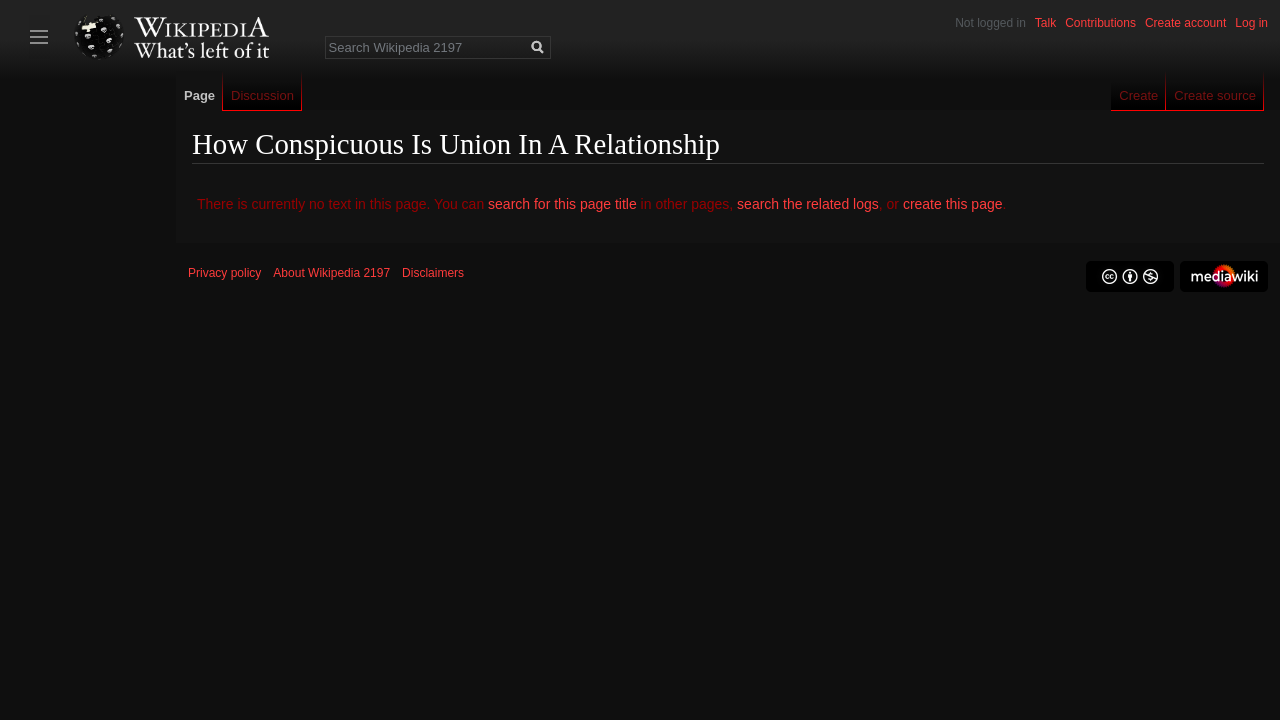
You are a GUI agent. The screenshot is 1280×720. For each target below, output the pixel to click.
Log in (1251, 23)
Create (1138, 95)
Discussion (262, 95)
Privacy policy (224, 273)
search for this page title (562, 204)
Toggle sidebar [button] (39, 37)
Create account (1185, 23)
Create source (1215, 95)
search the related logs (808, 204)
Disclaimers (433, 273)
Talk (1045, 23)
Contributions (1100, 23)
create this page (953, 204)
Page (199, 95)
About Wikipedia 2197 (331, 273)
